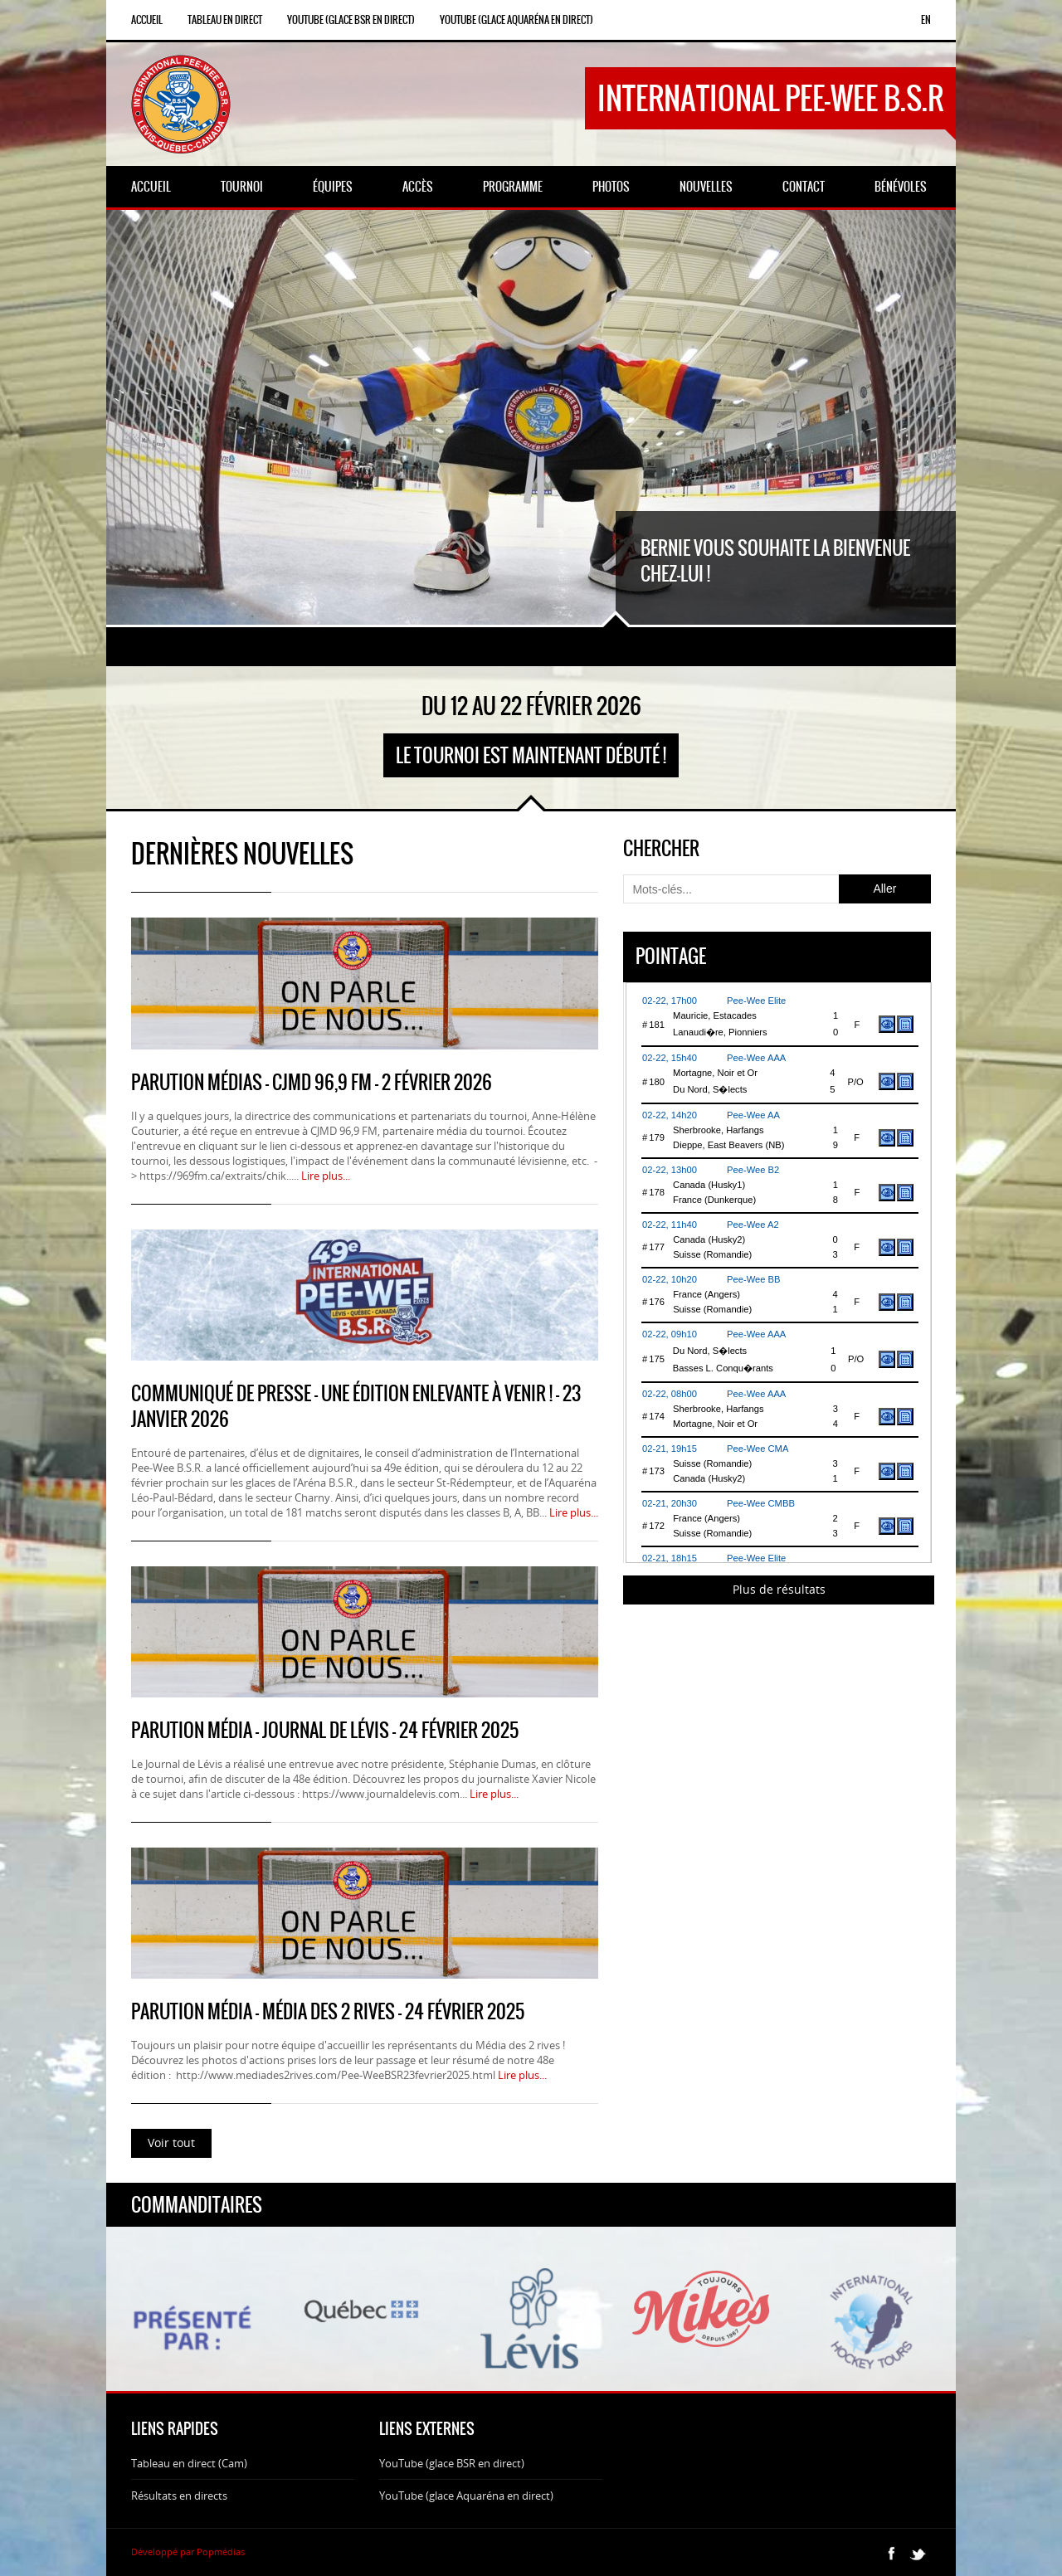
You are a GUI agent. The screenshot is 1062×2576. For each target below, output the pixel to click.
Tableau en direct (225, 19)
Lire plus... (325, 1175)
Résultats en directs (179, 2495)
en (926, 19)
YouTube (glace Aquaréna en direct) (516, 19)
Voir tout (171, 2142)
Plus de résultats (779, 1589)
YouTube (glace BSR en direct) (351, 19)
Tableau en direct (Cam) (189, 2463)
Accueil (147, 19)
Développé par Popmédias (188, 2551)
